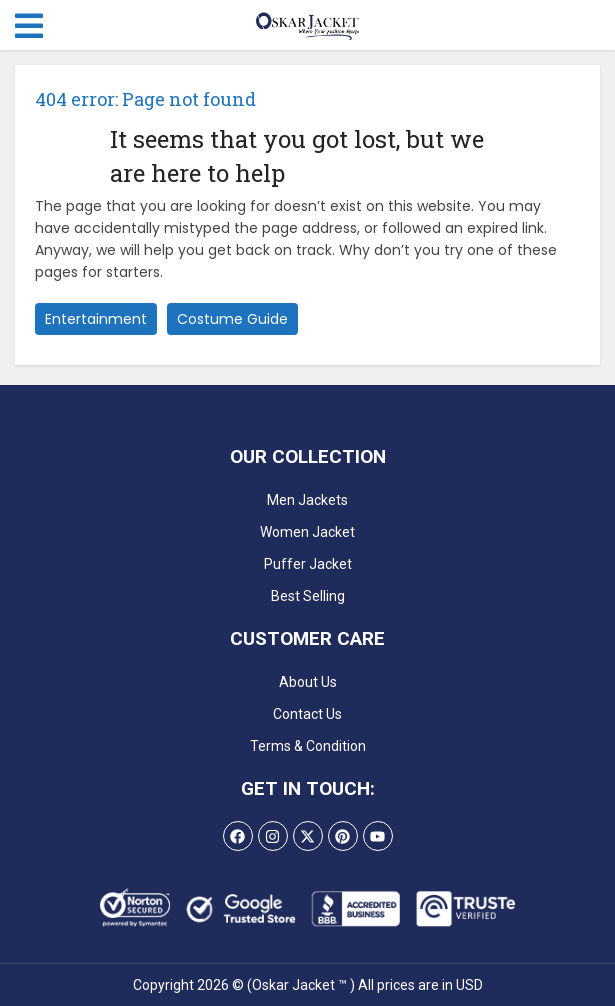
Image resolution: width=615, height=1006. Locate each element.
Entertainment (96, 319)
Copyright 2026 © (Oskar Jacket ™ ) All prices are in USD (308, 985)
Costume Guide (232, 319)
